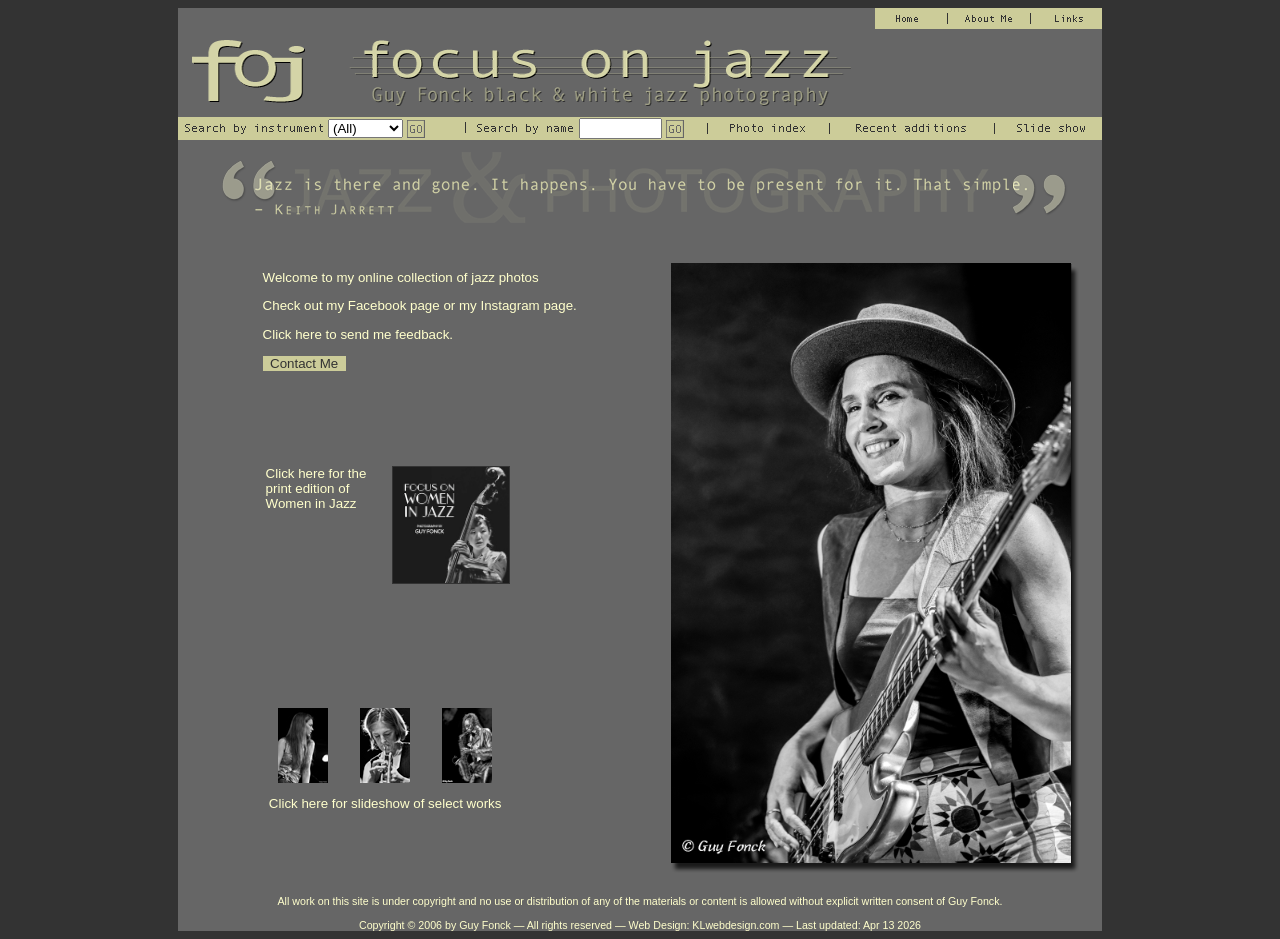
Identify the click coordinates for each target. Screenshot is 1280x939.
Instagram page (526, 305)
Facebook (379, 305)
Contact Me (304, 363)
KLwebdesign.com (735, 925)
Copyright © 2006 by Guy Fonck (435, 925)
